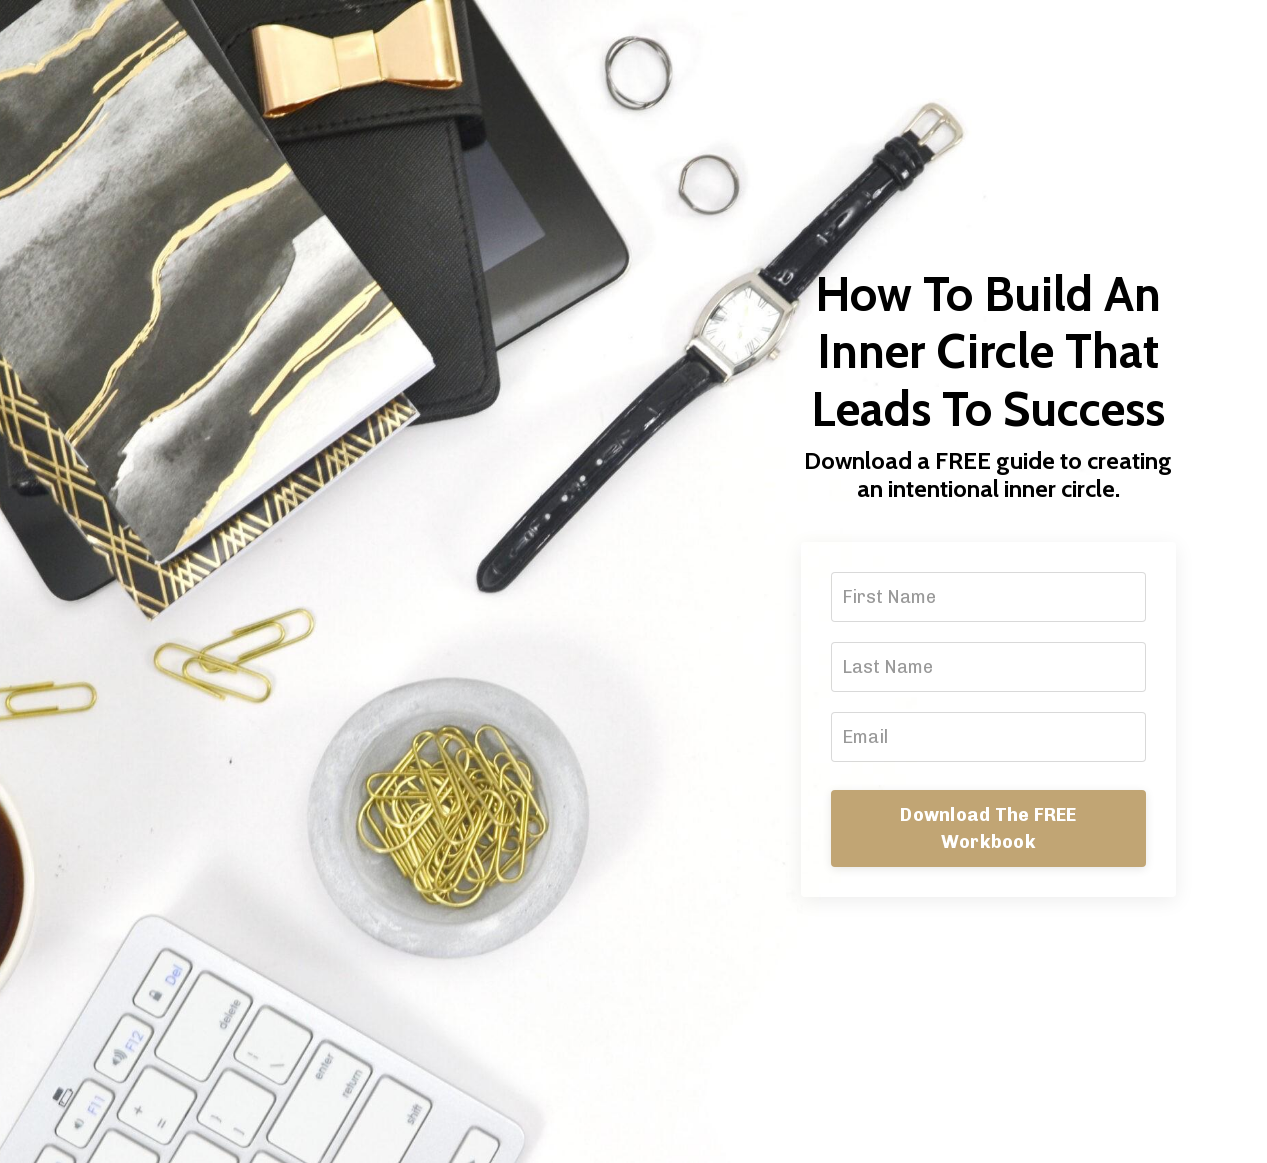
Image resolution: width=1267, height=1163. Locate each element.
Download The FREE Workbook (988, 828)
